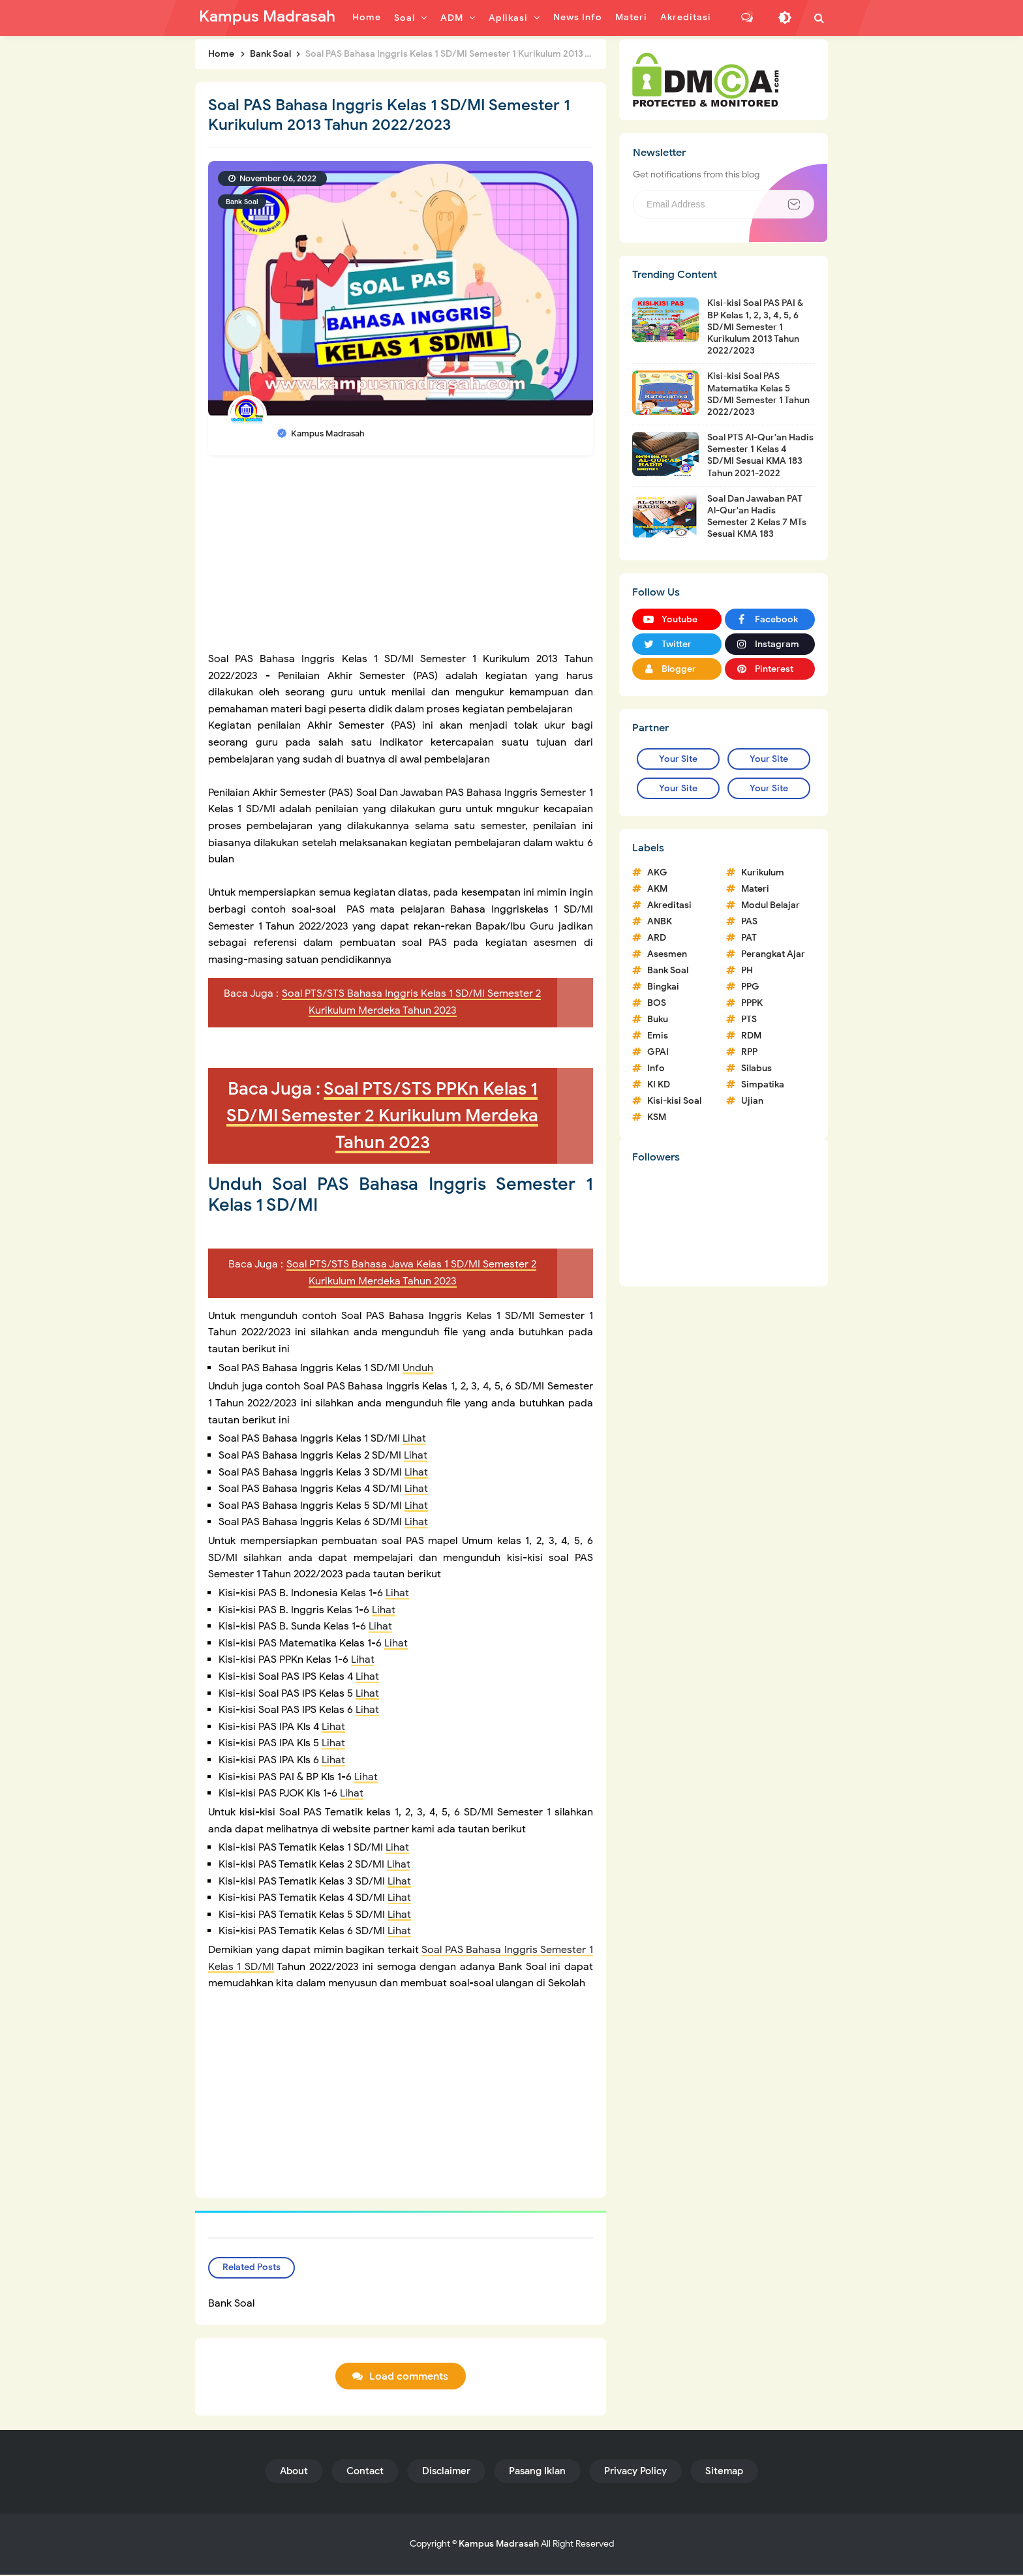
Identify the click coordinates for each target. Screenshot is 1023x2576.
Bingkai (663, 986)
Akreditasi (669, 905)
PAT (749, 937)
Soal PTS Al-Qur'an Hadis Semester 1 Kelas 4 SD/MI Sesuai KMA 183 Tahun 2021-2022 (760, 455)
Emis (657, 1035)
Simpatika (762, 1084)
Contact (365, 2472)
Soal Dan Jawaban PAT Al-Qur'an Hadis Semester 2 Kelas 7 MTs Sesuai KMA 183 (756, 516)
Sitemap (724, 2472)
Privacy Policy (635, 2472)
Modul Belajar (770, 905)
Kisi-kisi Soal (674, 1100)
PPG (750, 986)
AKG (657, 872)
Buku (657, 1019)
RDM (751, 1035)
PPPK (752, 1002)
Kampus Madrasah (499, 2545)
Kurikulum (762, 872)
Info (656, 1068)
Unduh (418, 1367)
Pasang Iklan (537, 2472)
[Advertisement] (400, 559)
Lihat (414, 1438)
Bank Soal (242, 201)
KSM (656, 1117)
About (294, 2472)
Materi (755, 888)
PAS (749, 921)
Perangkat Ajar (773, 954)
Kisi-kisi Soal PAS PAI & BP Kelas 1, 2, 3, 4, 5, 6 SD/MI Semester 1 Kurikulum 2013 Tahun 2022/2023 (755, 326)
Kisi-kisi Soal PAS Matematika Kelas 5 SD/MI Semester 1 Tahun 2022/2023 (758, 394)
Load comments (408, 2377)
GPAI (658, 1051)
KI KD (658, 1084)
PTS (749, 1019)
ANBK (659, 921)
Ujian (752, 1100)
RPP (749, 1051)
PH (747, 970)
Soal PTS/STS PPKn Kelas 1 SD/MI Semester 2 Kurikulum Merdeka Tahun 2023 (382, 1115)
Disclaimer (446, 2472)
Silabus (756, 1068)
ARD (656, 937)
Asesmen (667, 954)
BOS (656, 1002)
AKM (657, 888)
